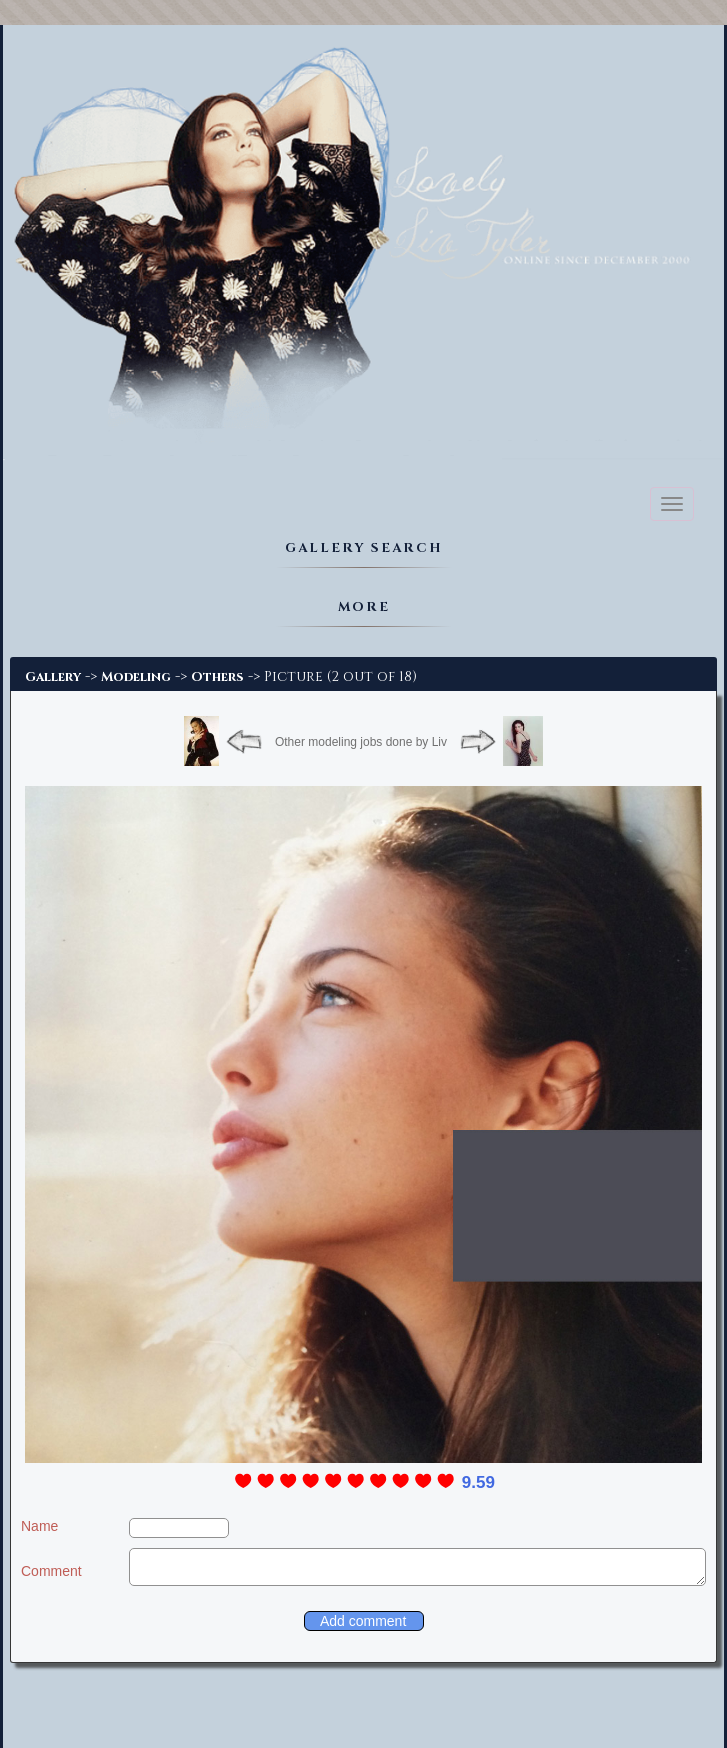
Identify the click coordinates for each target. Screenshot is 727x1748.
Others (217, 677)
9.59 (478, 1482)
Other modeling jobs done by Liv (361, 742)
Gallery (53, 677)
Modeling (136, 677)
